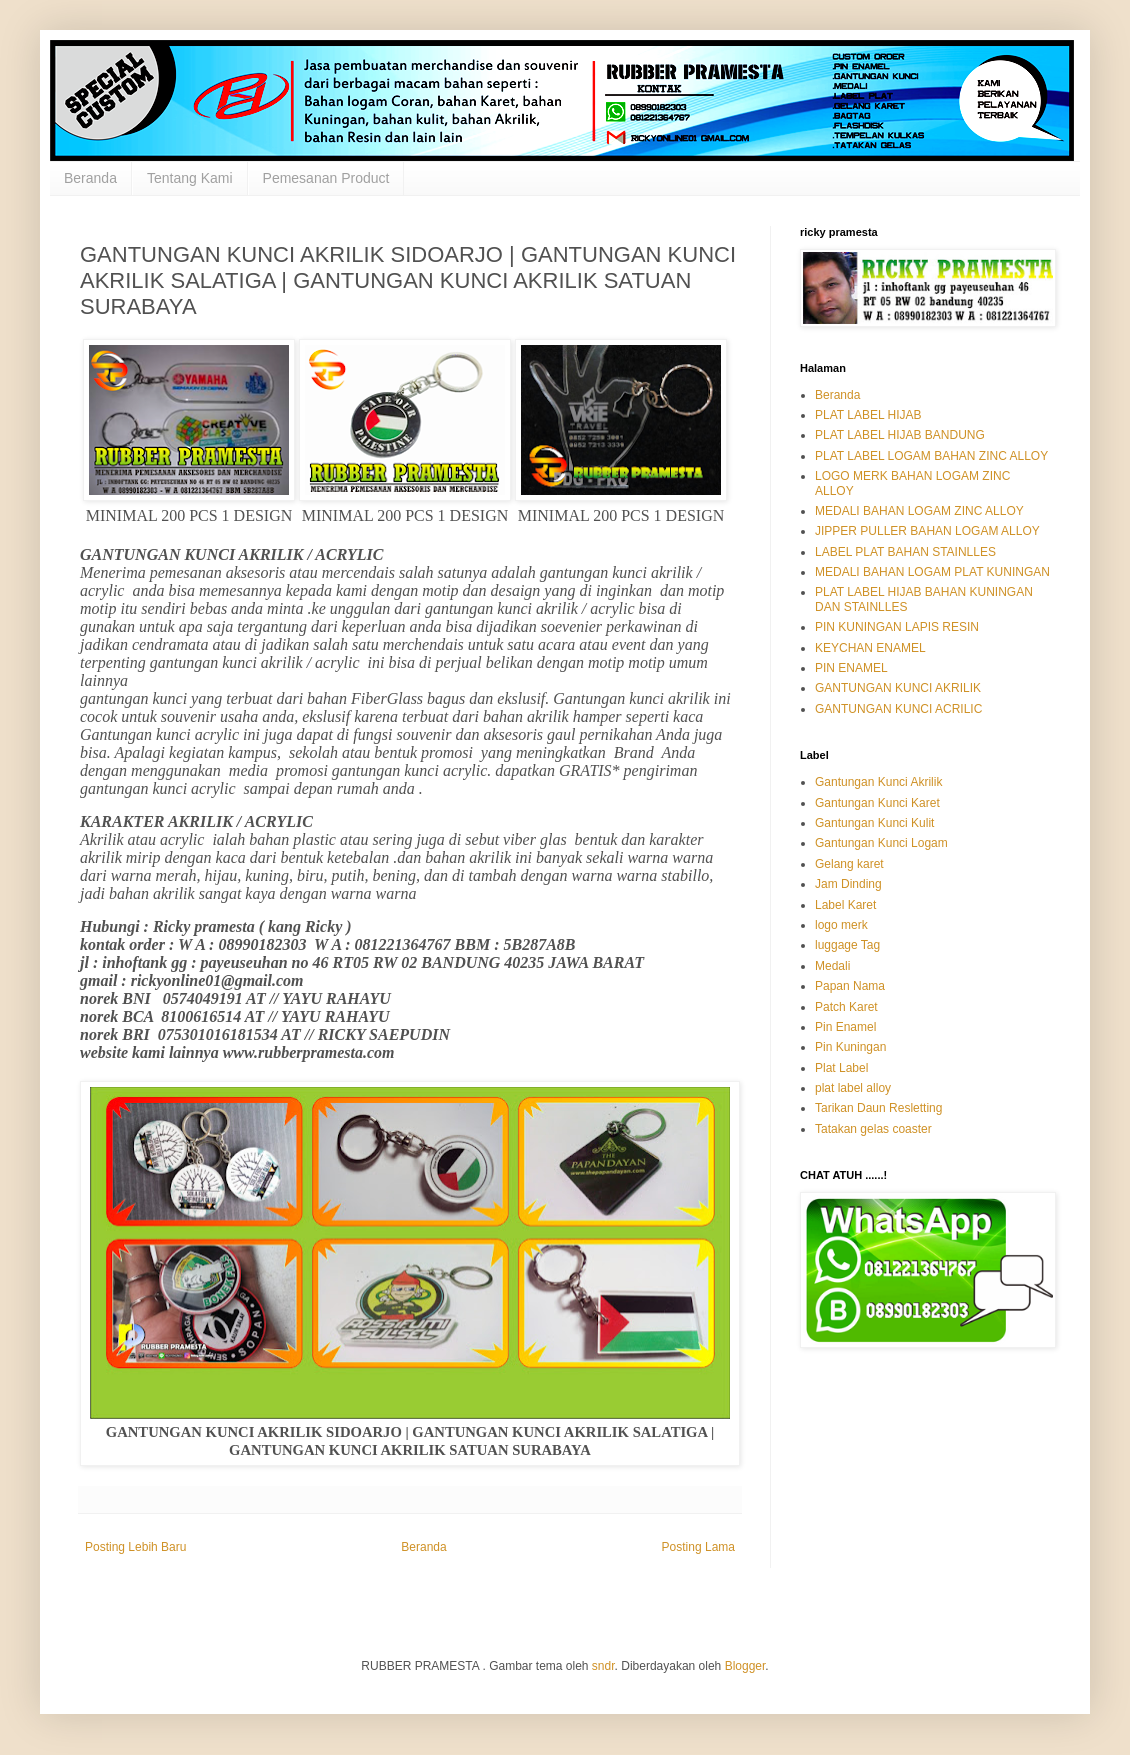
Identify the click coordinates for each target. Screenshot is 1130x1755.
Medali (832, 966)
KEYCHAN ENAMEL (870, 648)
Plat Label (841, 1068)
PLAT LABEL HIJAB (868, 415)
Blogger (745, 1666)
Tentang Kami (190, 178)
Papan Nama (850, 986)
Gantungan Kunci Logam (881, 843)
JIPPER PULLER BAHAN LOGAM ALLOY (927, 531)
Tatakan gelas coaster (873, 1129)
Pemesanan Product (326, 178)
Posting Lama (698, 1547)
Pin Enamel (845, 1027)
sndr (603, 1666)
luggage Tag (847, 945)
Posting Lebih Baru (135, 1547)
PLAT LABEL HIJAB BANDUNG (900, 435)
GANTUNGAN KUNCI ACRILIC (898, 709)
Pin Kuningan (850, 1047)
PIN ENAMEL (851, 668)
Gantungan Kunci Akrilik (878, 782)
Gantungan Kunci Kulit (874, 823)
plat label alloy (853, 1088)
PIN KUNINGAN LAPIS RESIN (897, 627)
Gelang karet (849, 864)
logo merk (841, 925)
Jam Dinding (848, 884)
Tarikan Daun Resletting (878, 1108)
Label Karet (845, 905)
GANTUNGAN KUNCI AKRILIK (898, 688)
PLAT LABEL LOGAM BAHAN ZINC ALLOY (931, 456)
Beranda (90, 178)
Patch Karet (846, 1007)
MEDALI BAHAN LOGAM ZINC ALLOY (919, 511)
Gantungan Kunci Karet (877, 803)
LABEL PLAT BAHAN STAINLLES (905, 552)
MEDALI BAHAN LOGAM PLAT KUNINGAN (932, 572)
